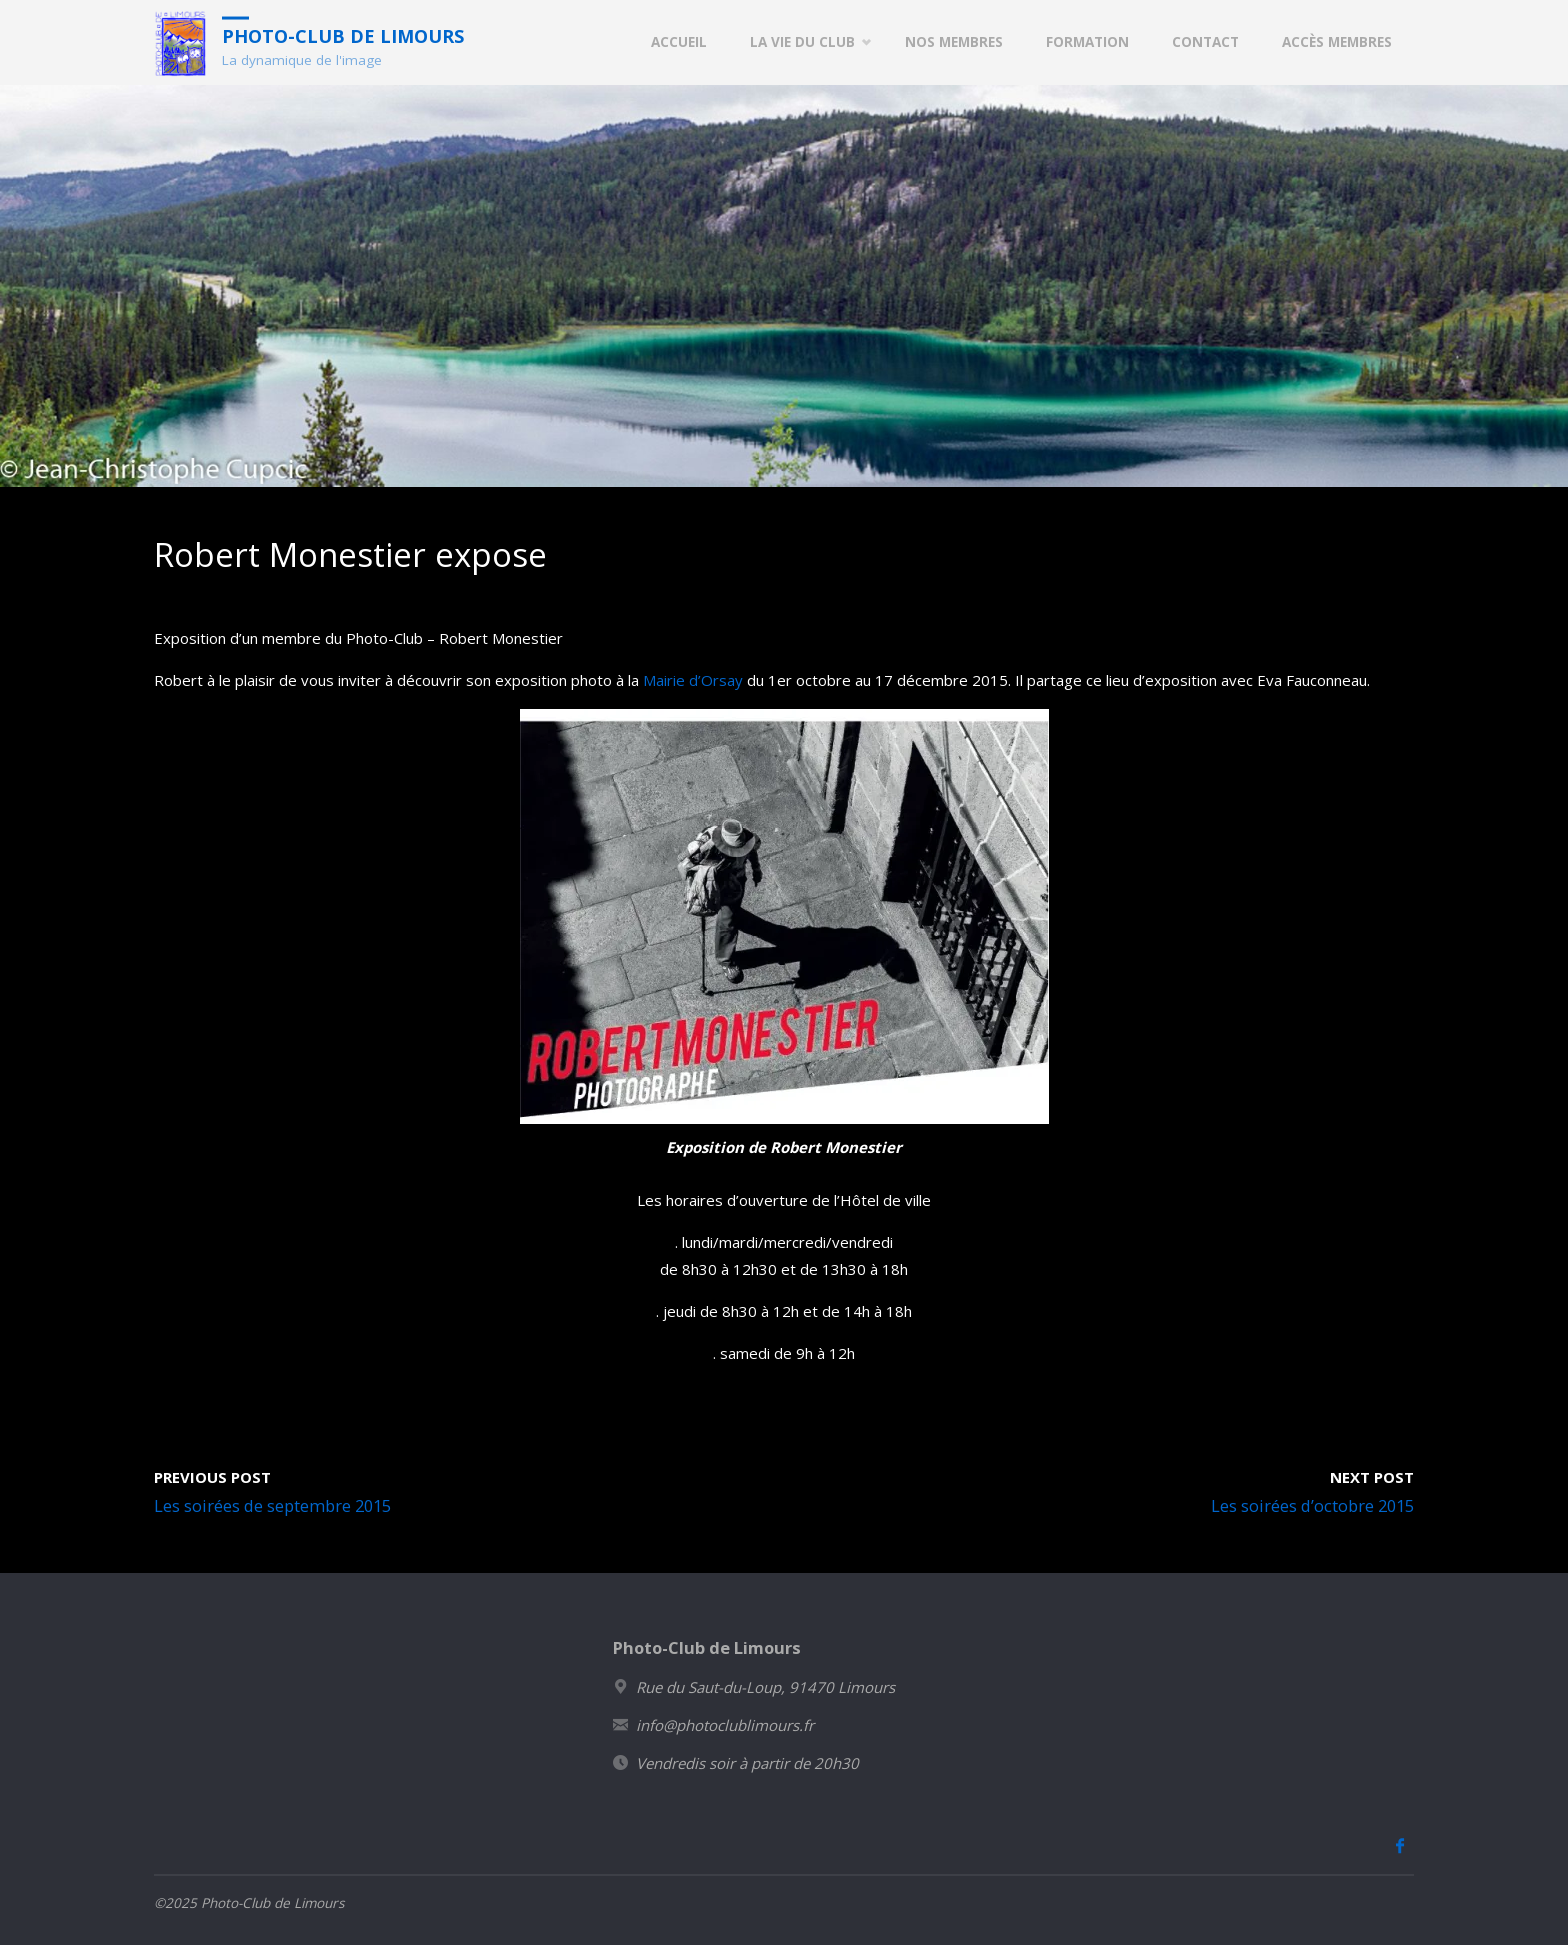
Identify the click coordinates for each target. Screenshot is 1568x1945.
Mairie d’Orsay (693, 680)
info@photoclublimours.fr (725, 1725)
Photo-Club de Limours (343, 35)
